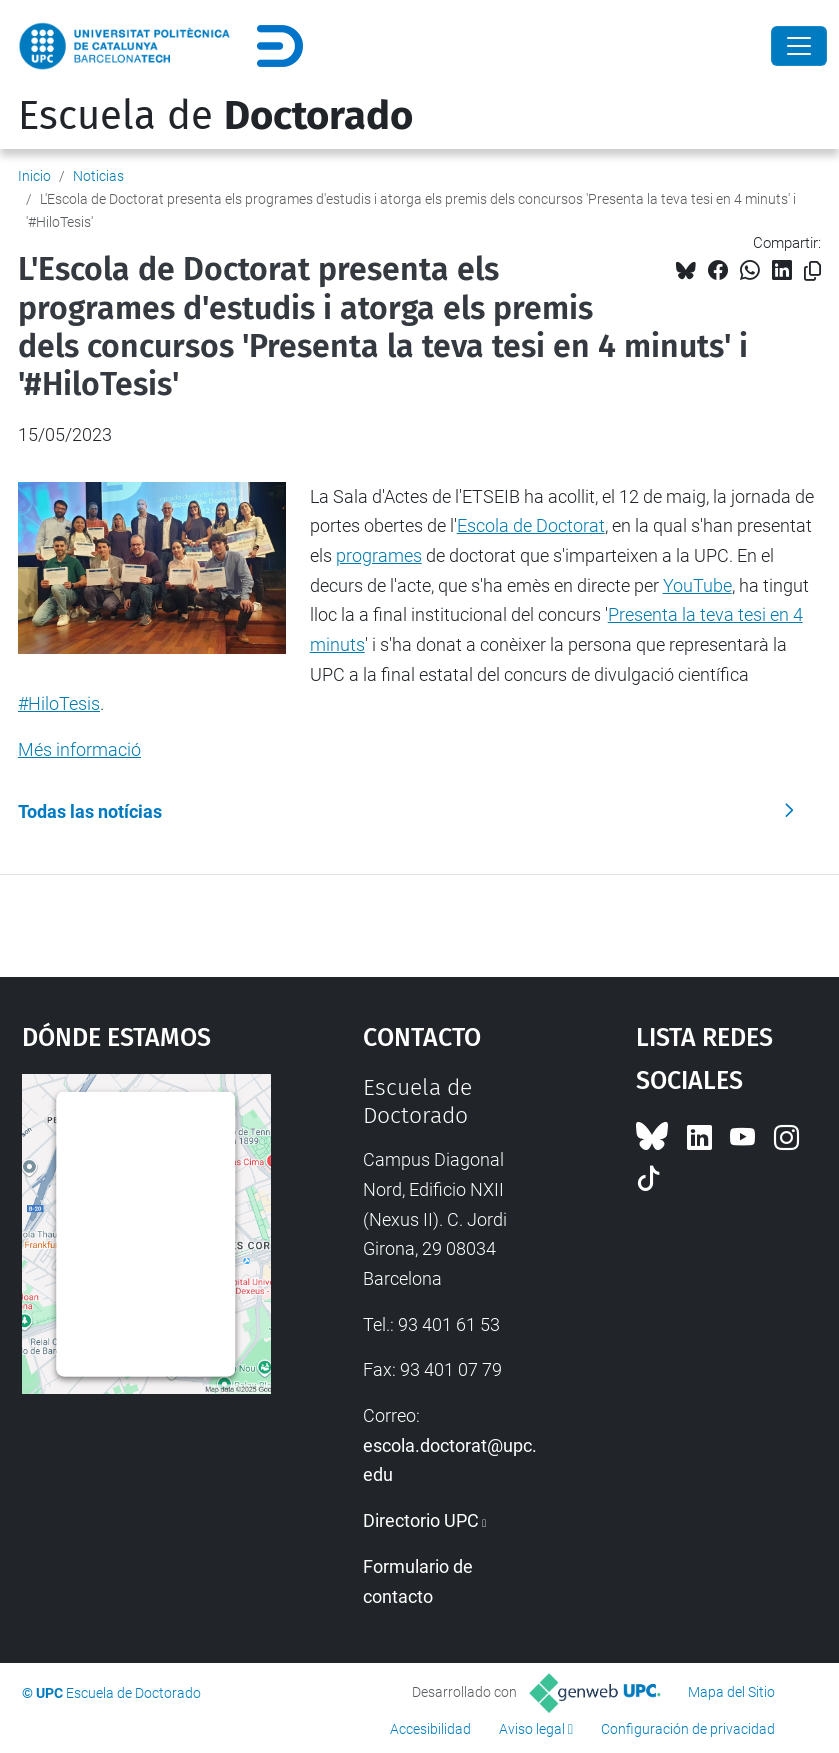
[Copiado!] (812, 271)
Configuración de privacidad (688, 1729)
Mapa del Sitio (731, 1692)
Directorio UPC (421, 1520)
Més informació (79, 749)
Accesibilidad (430, 1729)
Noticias (98, 176)
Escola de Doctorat (531, 525)
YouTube (697, 585)
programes (379, 555)
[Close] (799, 46)
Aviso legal (532, 1729)
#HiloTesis (59, 703)
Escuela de (215, 116)
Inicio (34, 176)
